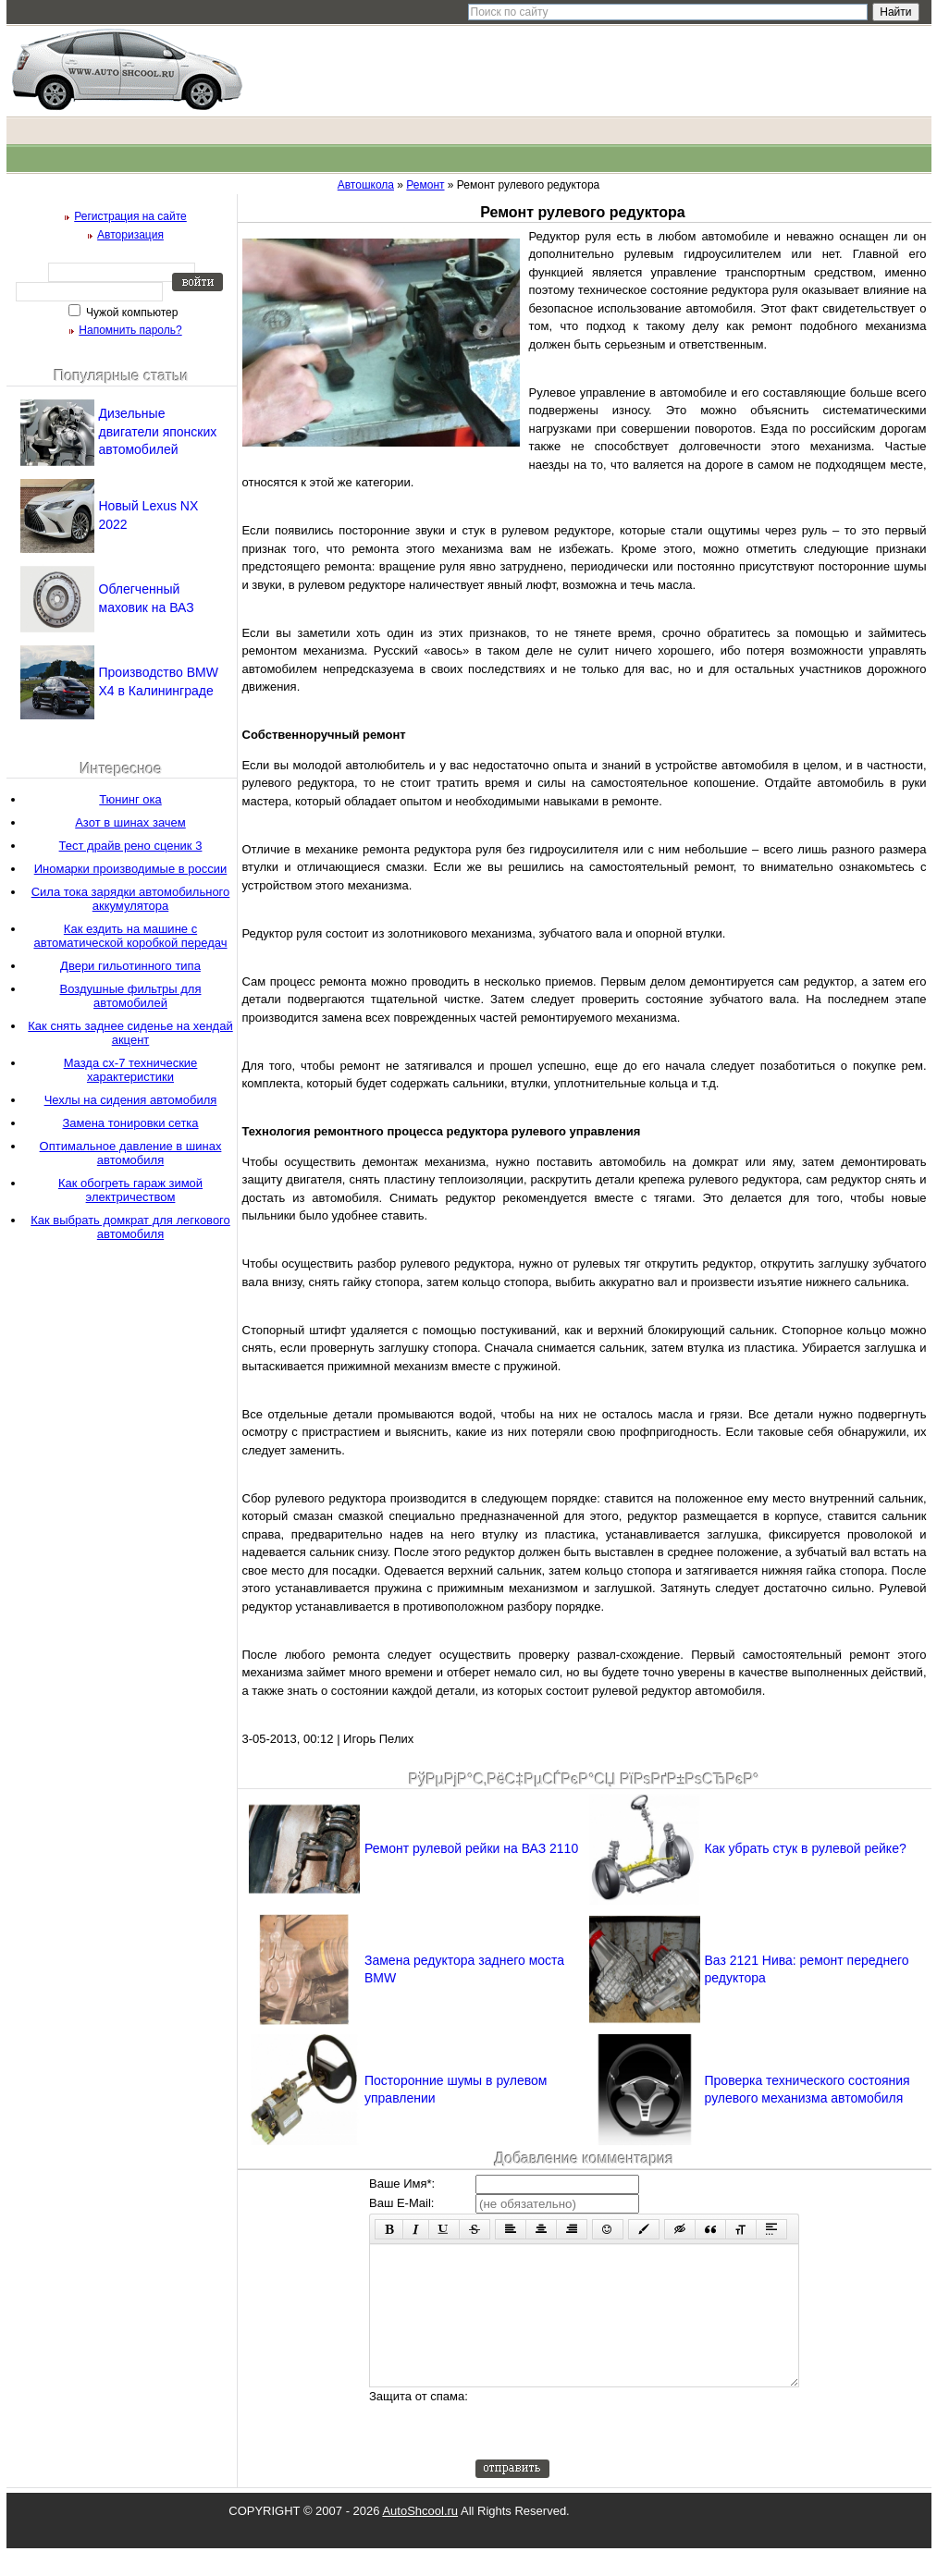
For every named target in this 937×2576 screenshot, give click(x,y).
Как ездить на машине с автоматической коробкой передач (130, 936)
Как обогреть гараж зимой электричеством (130, 1190)
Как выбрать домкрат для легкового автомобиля (130, 1227)
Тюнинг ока (130, 799)
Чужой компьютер (131, 312)
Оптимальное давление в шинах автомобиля (131, 1153)
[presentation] (616, 2451)
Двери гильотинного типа (130, 966)
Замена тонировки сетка (130, 1123)
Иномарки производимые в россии (131, 869)
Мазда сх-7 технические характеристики (131, 1070)
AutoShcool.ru (420, 2538)
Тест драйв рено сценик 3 (131, 846)
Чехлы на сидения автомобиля (130, 1100)
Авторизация (130, 234)
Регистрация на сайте (130, 216)
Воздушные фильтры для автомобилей (131, 996)
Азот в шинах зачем (130, 822)
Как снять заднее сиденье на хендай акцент (130, 1033)
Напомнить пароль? (130, 330)
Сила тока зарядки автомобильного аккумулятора (130, 899)
